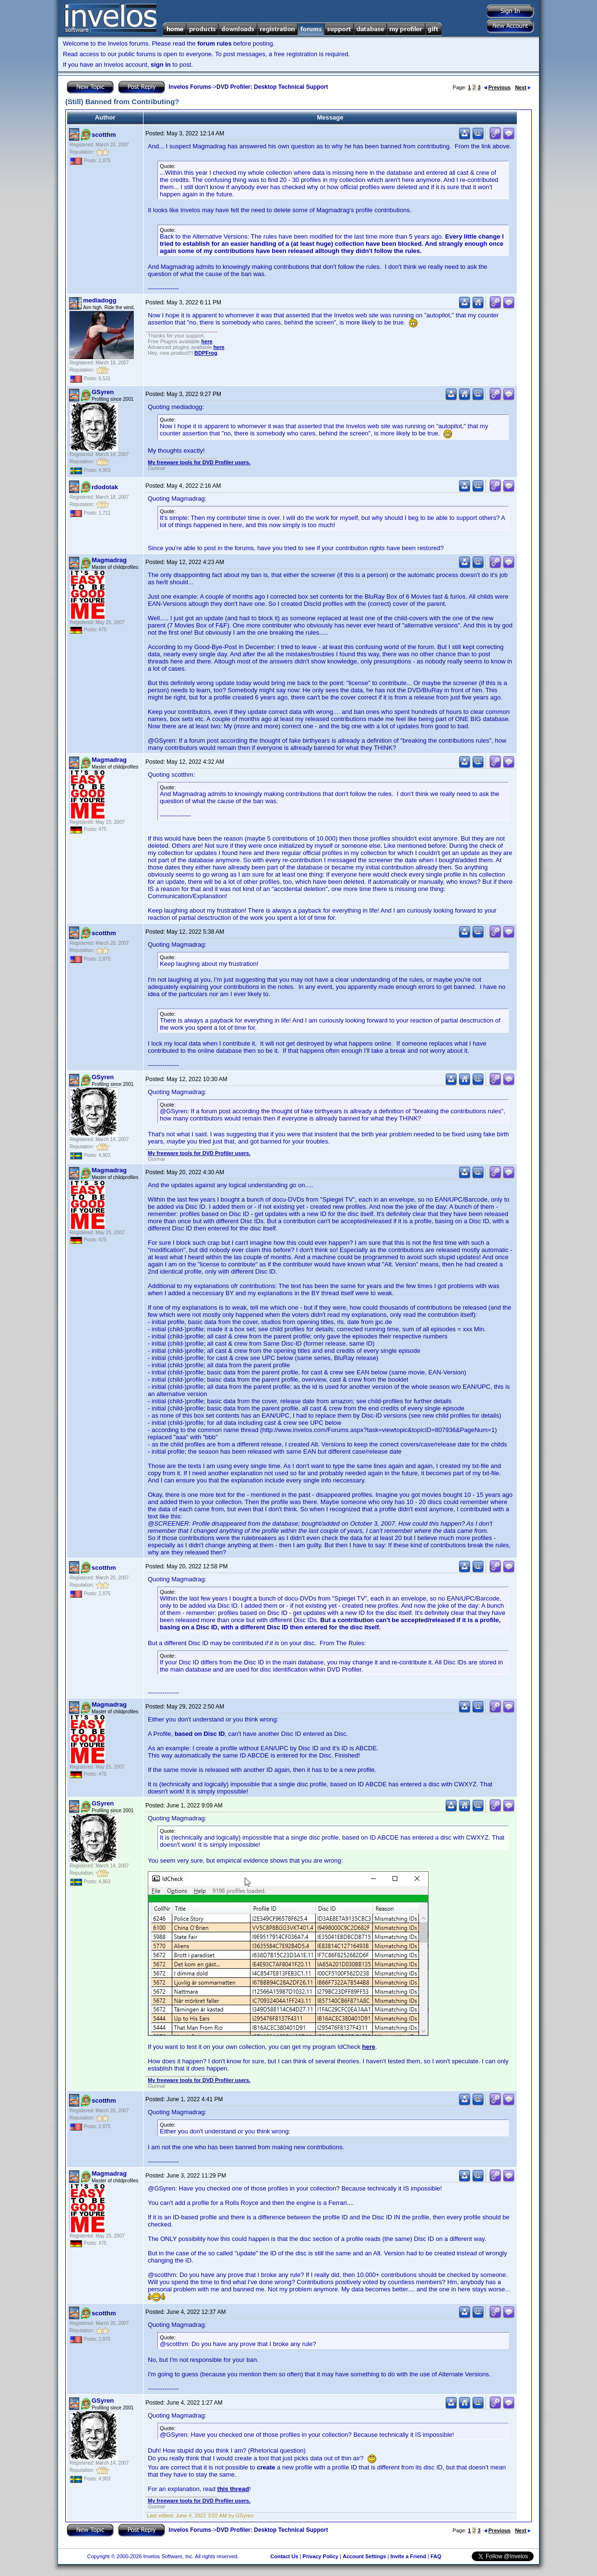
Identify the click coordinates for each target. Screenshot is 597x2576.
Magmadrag (109, 560)
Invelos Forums (189, 87)
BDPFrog (205, 353)
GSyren (103, 392)
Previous (497, 87)
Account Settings (364, 2556)
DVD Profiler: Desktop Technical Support (272, 87)
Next (523, 87)
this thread (233, 2488)
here (206, 341)
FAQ (436, 2556)
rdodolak (105, 487)
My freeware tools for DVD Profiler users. (199, 462)
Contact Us (284, 2556)
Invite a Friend (408, 2556)
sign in (161, 64)
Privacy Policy (320, 2556)
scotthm (104, 134)
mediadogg (99, 300)
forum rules (214, 43)
